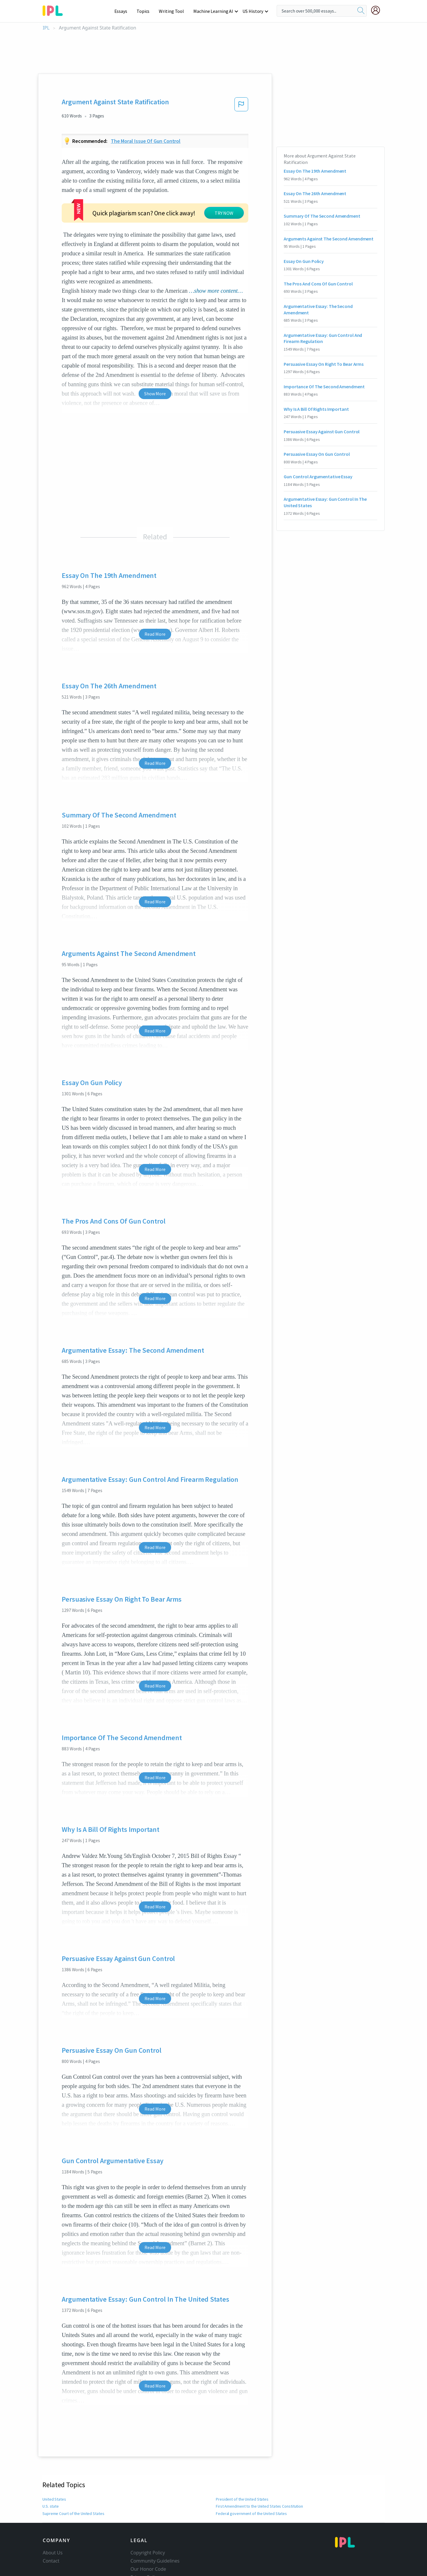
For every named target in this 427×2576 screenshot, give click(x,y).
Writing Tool (173, 11)
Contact (51, 2540)
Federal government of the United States (251, 2493)
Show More (155, 373)
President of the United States (241, 2479)
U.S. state (50, 2486)
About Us (53, 2532)
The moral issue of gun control (145, 141)
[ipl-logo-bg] (54, 9)
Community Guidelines (155, 2540)
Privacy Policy (144, 2557)
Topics (146, 11)
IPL (46, 27)
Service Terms (145, 2565)
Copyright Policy (147, 2532)
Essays (124, 11)
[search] (361, 11)
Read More (154, 614)
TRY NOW (171, 200)
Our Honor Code (148, 2549)
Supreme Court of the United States (73, 2493)
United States (54, 2479)
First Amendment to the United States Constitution (259, 2486)
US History (253, 11)
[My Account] (378, 10)
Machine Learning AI (214, 11)
